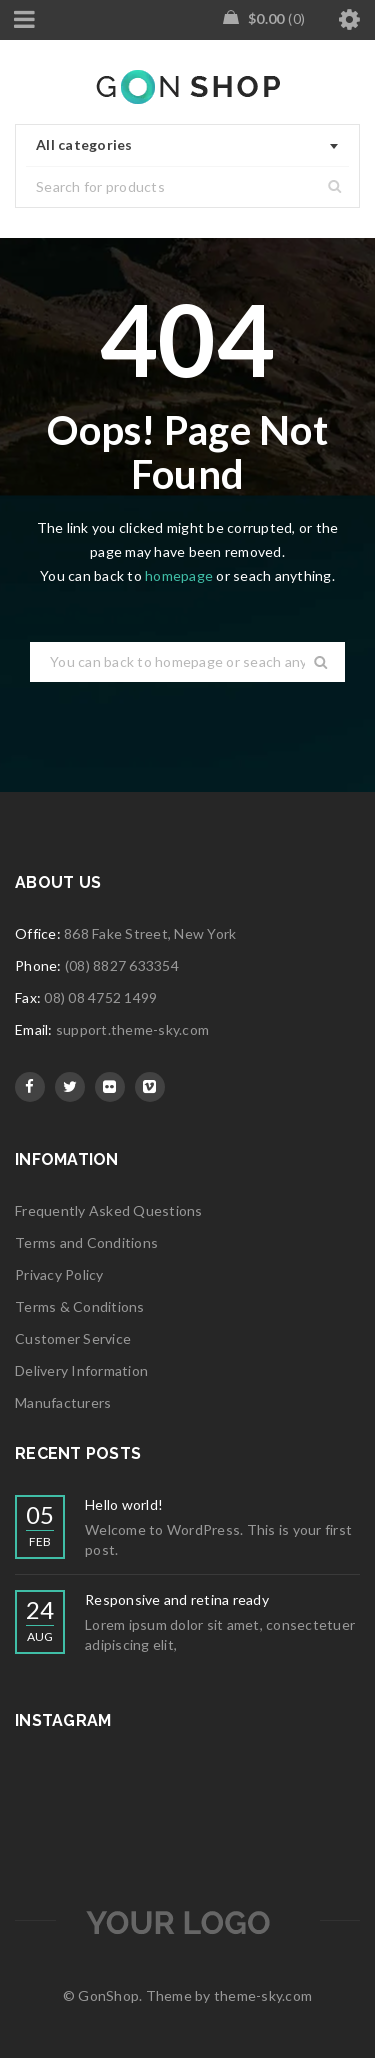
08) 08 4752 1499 (100, 997)
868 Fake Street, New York (150, 933)
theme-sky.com (263, 1995)
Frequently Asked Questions (109, 1210)
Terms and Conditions (86, 1242)
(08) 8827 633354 (122, 965)
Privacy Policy (59, 1274)
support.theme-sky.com (132, 1029)
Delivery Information (81, 1370)
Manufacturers (63, 1402)
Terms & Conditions (80, 1306)
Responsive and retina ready (177, 1599)
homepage (179, 575)
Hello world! (124, 1504)
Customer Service (73, 1338)
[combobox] (187, 146)
